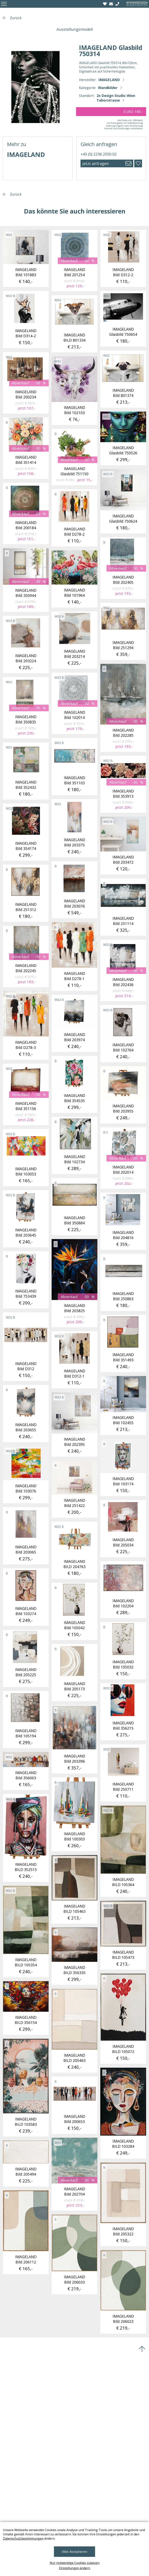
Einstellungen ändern (74, 2568)
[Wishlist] (105, 3)
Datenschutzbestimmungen (23, 2538)
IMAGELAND (109, 79)
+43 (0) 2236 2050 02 (99, 154)
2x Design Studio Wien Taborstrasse (116, 98)
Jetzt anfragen (95, 163)
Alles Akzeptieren (74, 2552)
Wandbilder (108, 87)
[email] (111, 3)
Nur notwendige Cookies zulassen (75, 2563)
